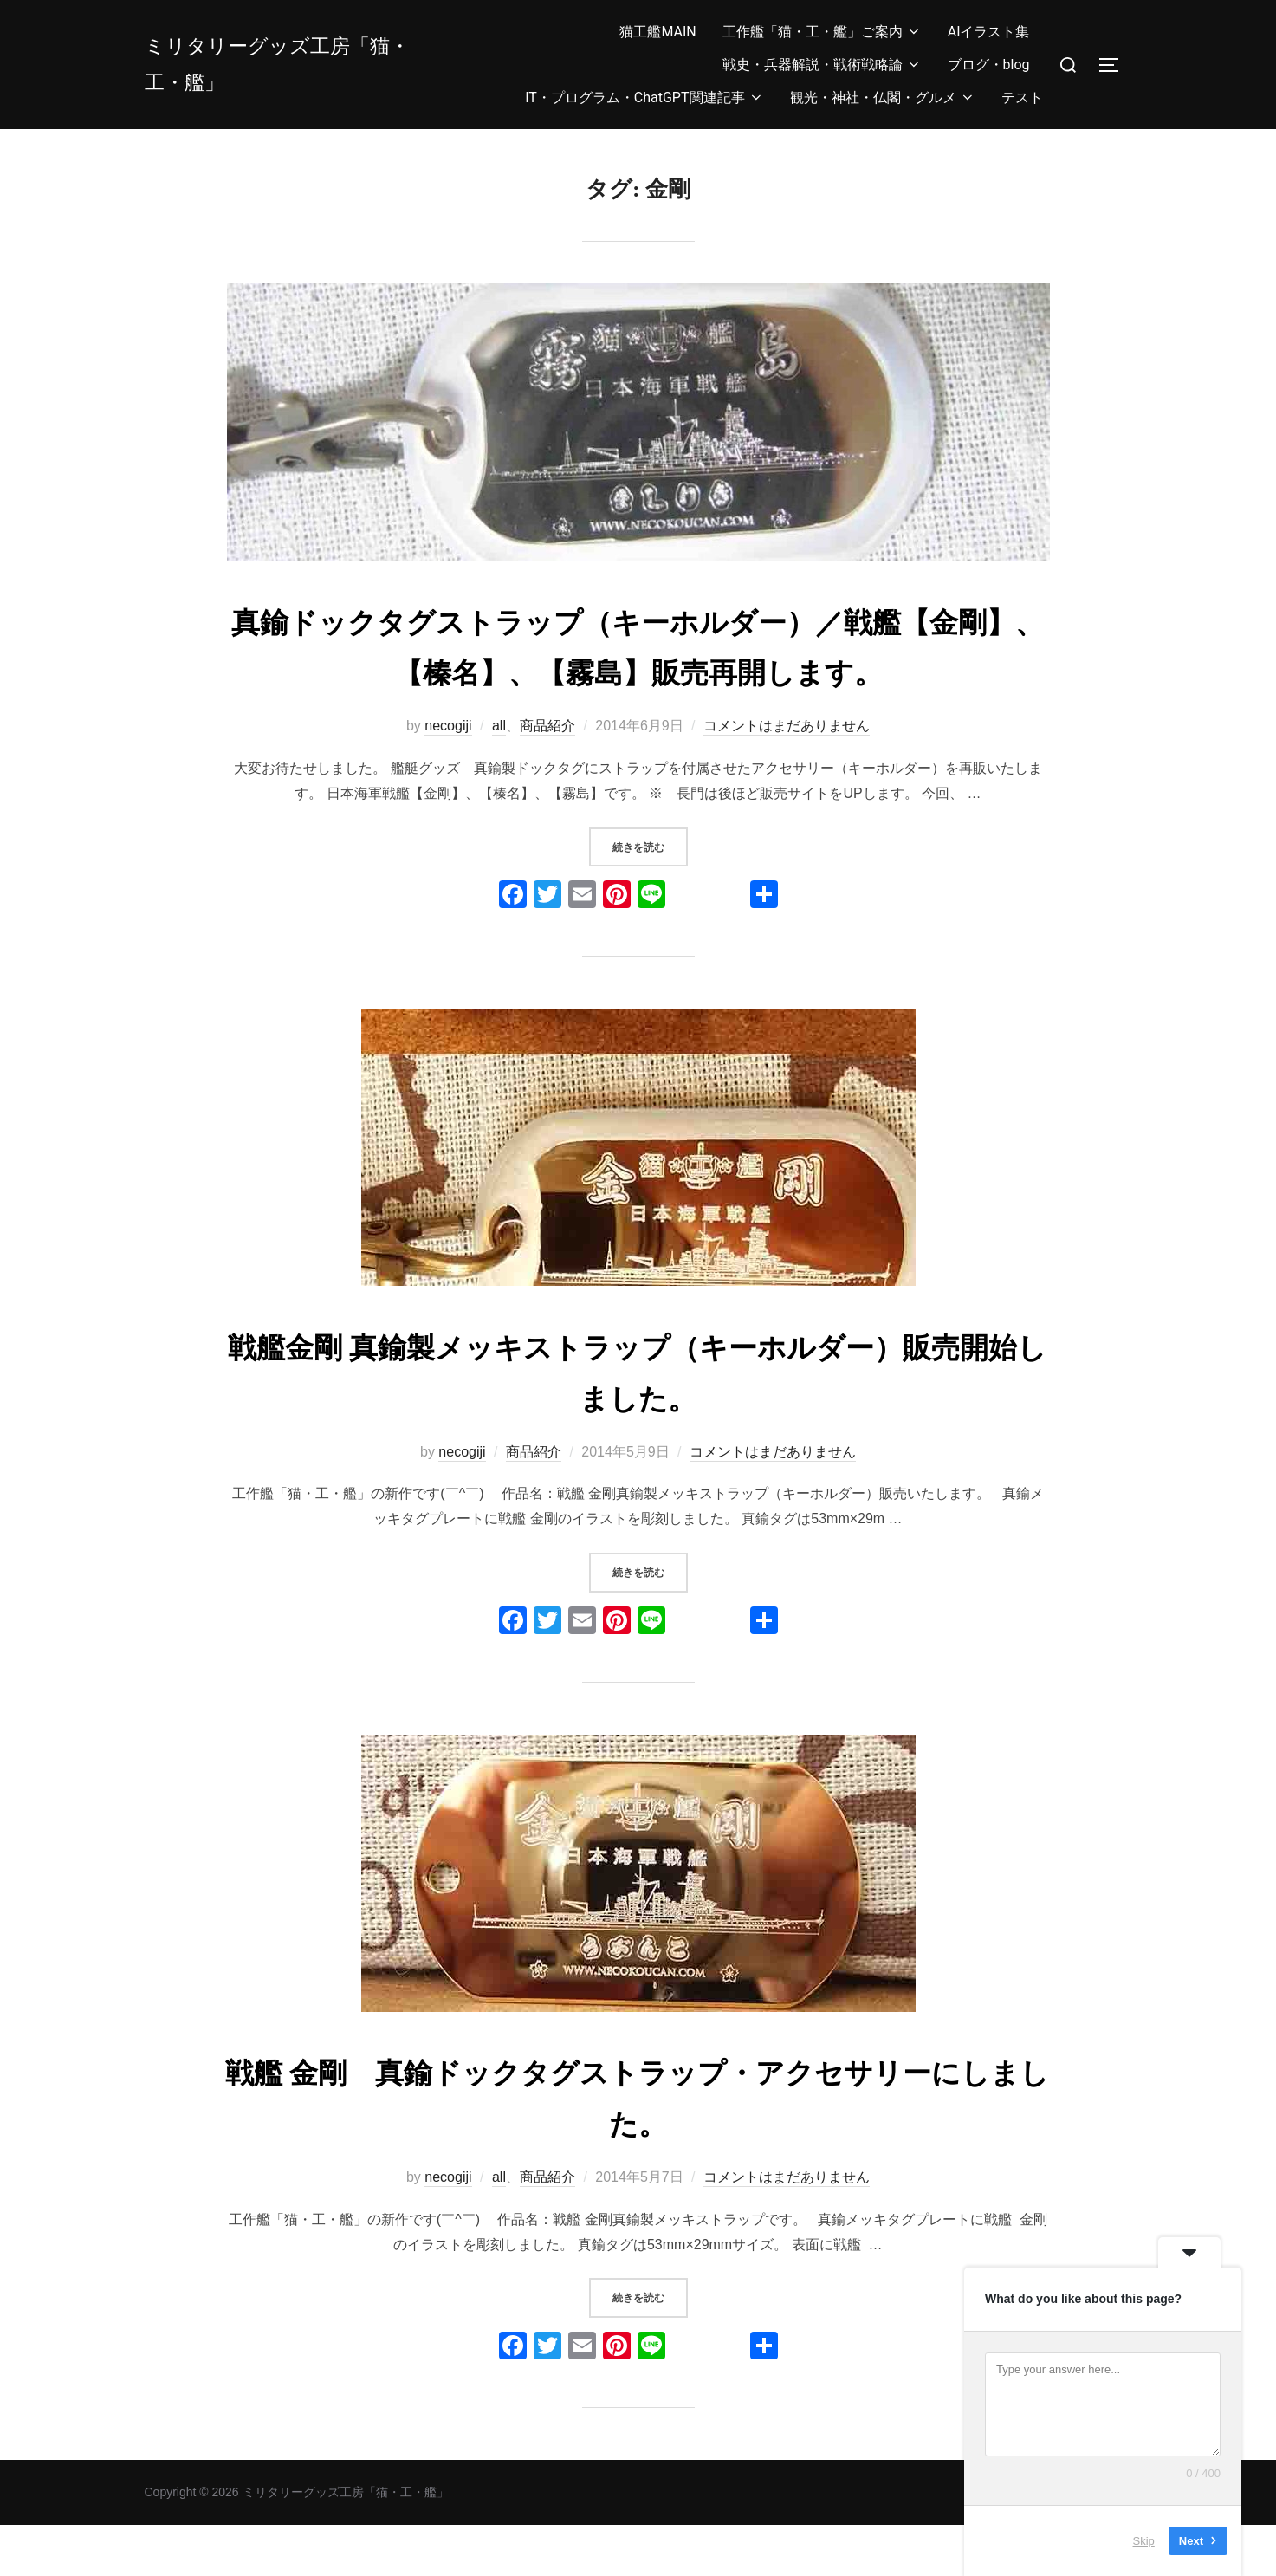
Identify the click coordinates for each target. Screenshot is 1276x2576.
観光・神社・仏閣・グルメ (882, 97)
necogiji (447, 776)
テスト (1022, 97)
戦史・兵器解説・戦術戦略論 (822, 64)
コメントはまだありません (786, 776)
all (499, 776)
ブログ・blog (989, 64)
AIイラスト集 (989, 31)
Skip (1144, 2540)
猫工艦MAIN (657, 31)
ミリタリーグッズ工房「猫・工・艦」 (294, 64)
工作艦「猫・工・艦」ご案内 (822, 31)
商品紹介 (547, 776)
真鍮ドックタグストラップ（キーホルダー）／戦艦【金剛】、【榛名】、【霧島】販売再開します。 (637, 671)
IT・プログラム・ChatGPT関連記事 (644, 97)
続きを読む (650, 895)
